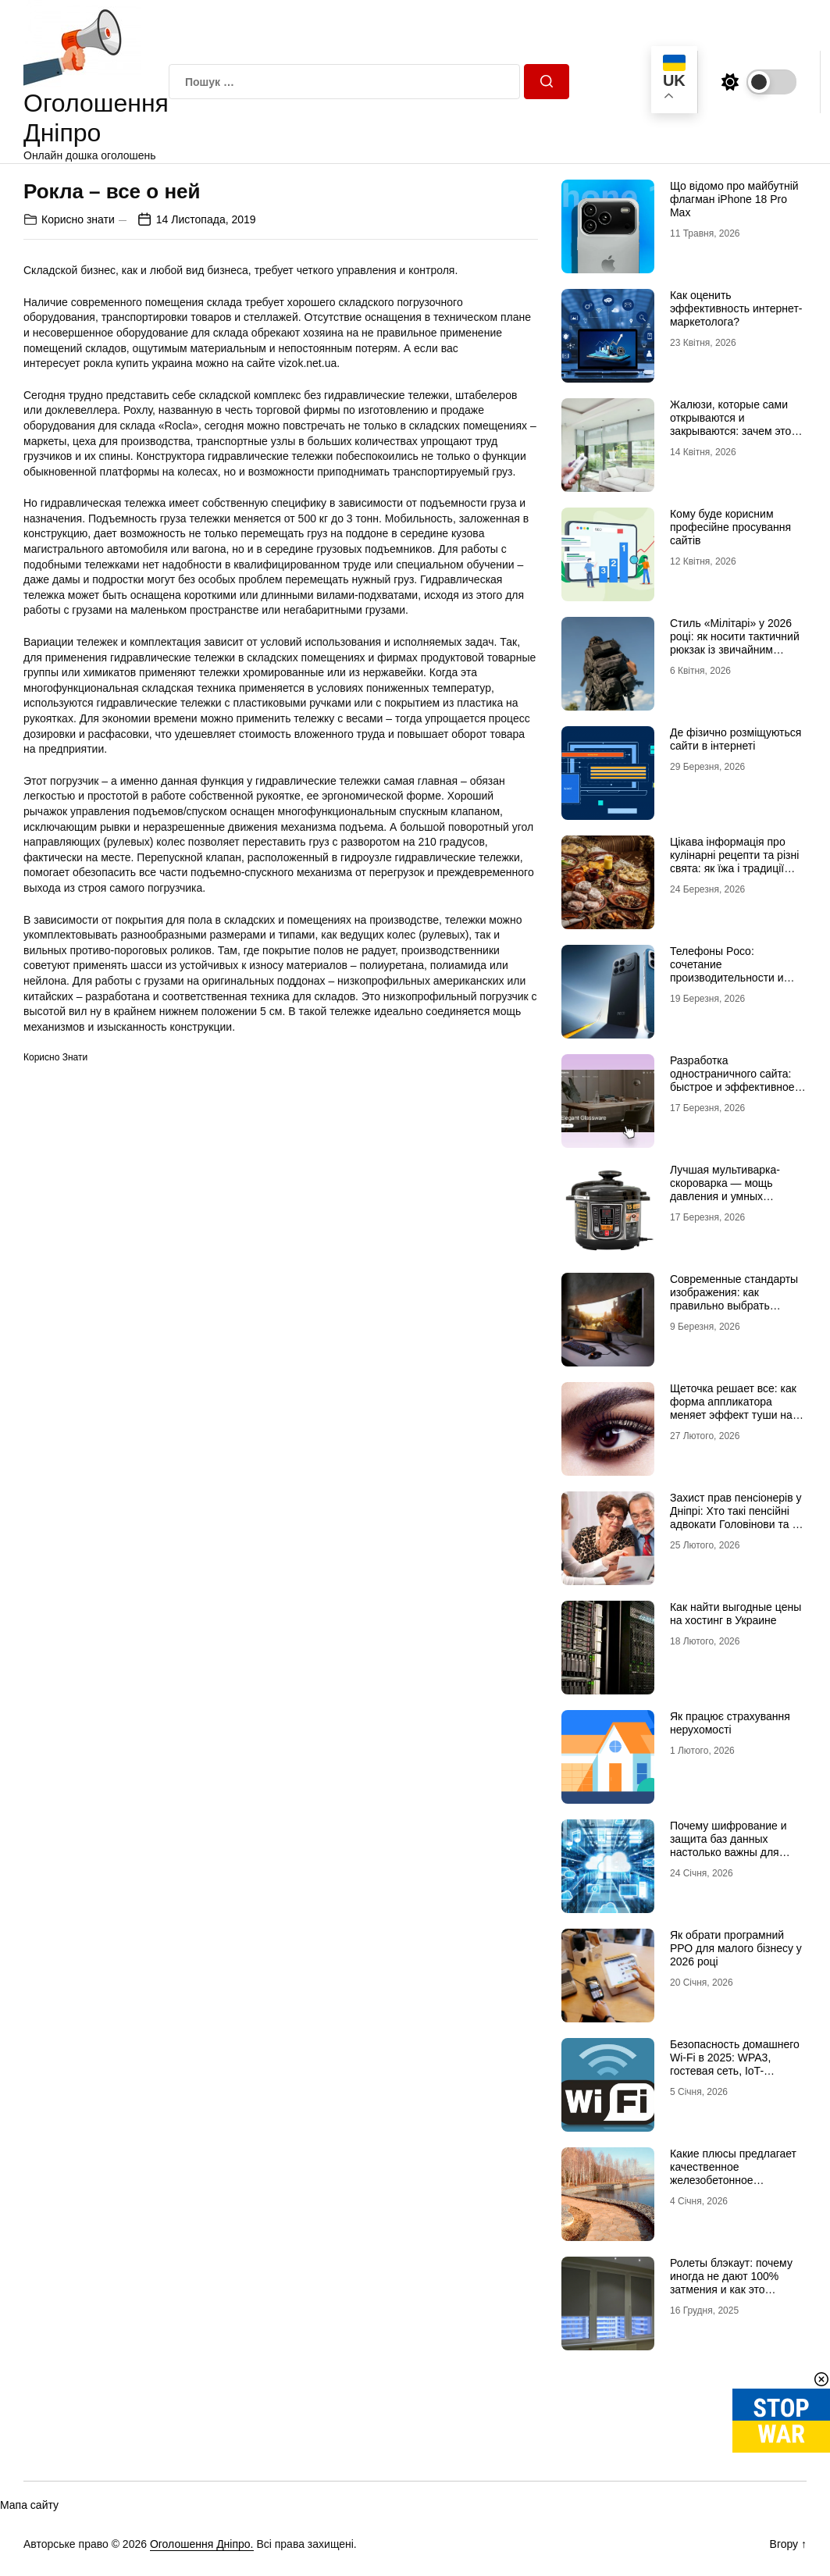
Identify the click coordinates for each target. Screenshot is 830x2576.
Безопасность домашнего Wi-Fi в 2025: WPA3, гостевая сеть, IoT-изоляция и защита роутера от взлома (735, 2070)
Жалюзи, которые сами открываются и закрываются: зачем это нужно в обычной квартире (738, 424)
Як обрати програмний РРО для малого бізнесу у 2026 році (736, 1948)
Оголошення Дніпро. (202, 2544)
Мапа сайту (29, 2505)
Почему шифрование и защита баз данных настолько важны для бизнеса (728, 1845)
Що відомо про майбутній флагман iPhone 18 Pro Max (734, 199)
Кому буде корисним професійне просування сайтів (730, 527)
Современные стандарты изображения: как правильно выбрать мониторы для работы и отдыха (734, 1305)
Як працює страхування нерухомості (730, 1723)
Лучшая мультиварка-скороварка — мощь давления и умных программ (725, 1189)
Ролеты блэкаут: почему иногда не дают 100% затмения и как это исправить (731, 2282)
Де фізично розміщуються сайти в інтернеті (735, 739)
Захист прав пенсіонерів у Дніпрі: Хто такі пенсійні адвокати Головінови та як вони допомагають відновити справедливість (736, 1523)
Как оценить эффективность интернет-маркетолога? (736, 308)
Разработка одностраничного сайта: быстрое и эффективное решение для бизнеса (732, 1080)
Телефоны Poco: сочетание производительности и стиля (727, 970)
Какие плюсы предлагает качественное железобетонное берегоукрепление (733, 2173)
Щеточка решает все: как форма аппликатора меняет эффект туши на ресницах (733, 1408)
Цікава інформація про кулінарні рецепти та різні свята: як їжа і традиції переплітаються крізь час (734, 861)
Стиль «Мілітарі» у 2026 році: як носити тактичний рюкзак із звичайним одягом (735, 642)
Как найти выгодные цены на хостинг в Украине (735, 1613)
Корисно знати (78, 219)
